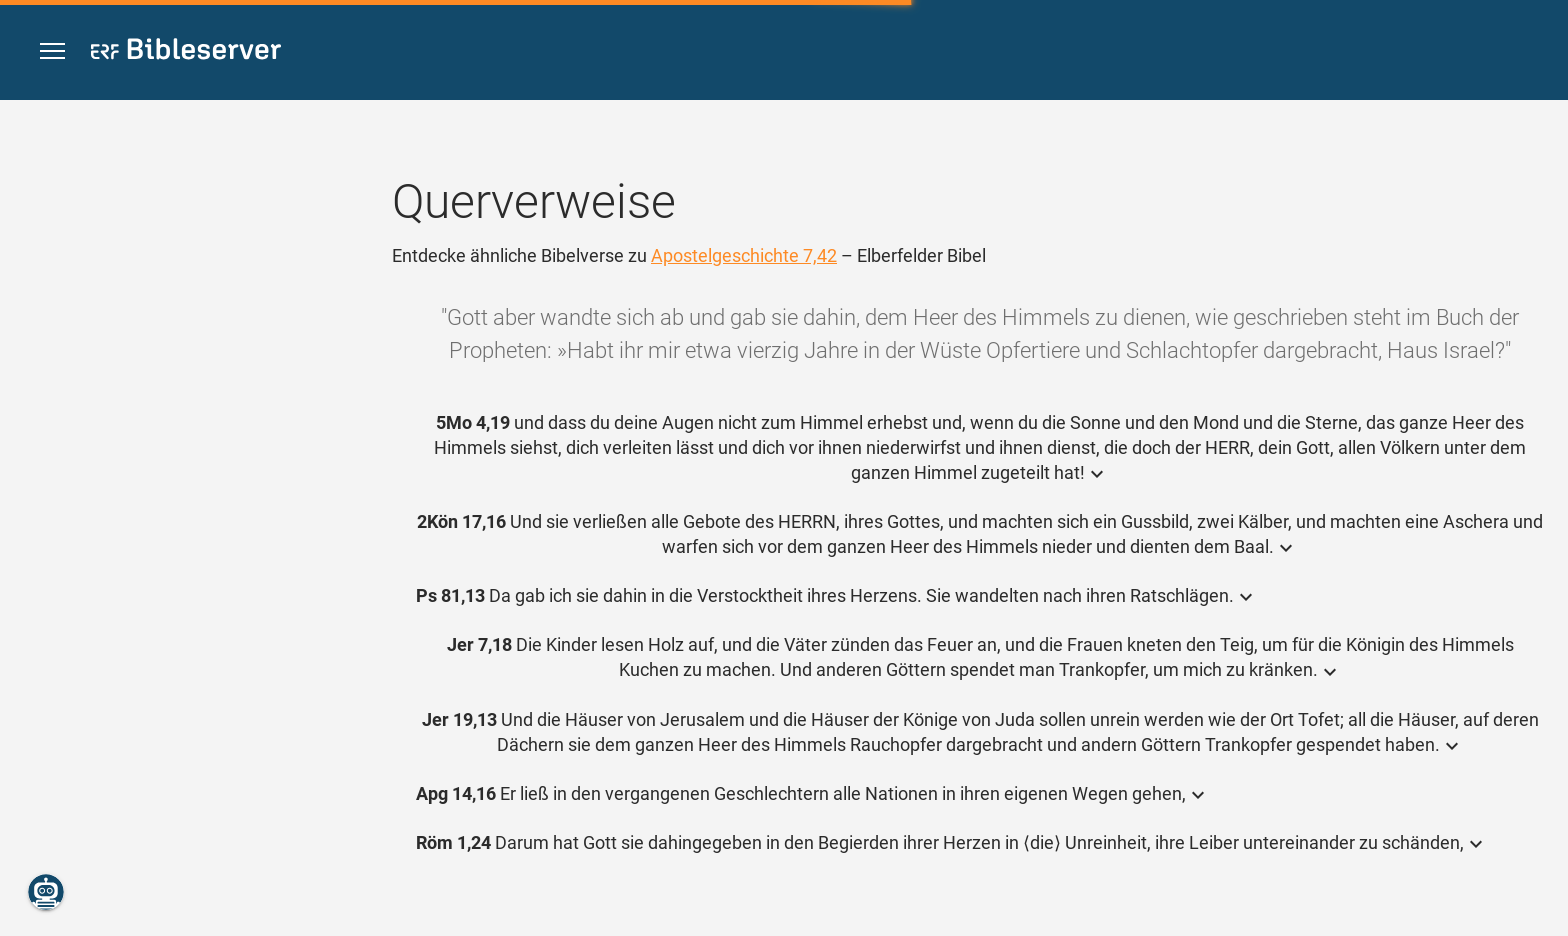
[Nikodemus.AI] (46, 892)
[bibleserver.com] (186, 52)
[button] (52, 51)
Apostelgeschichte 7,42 (744, 255)
